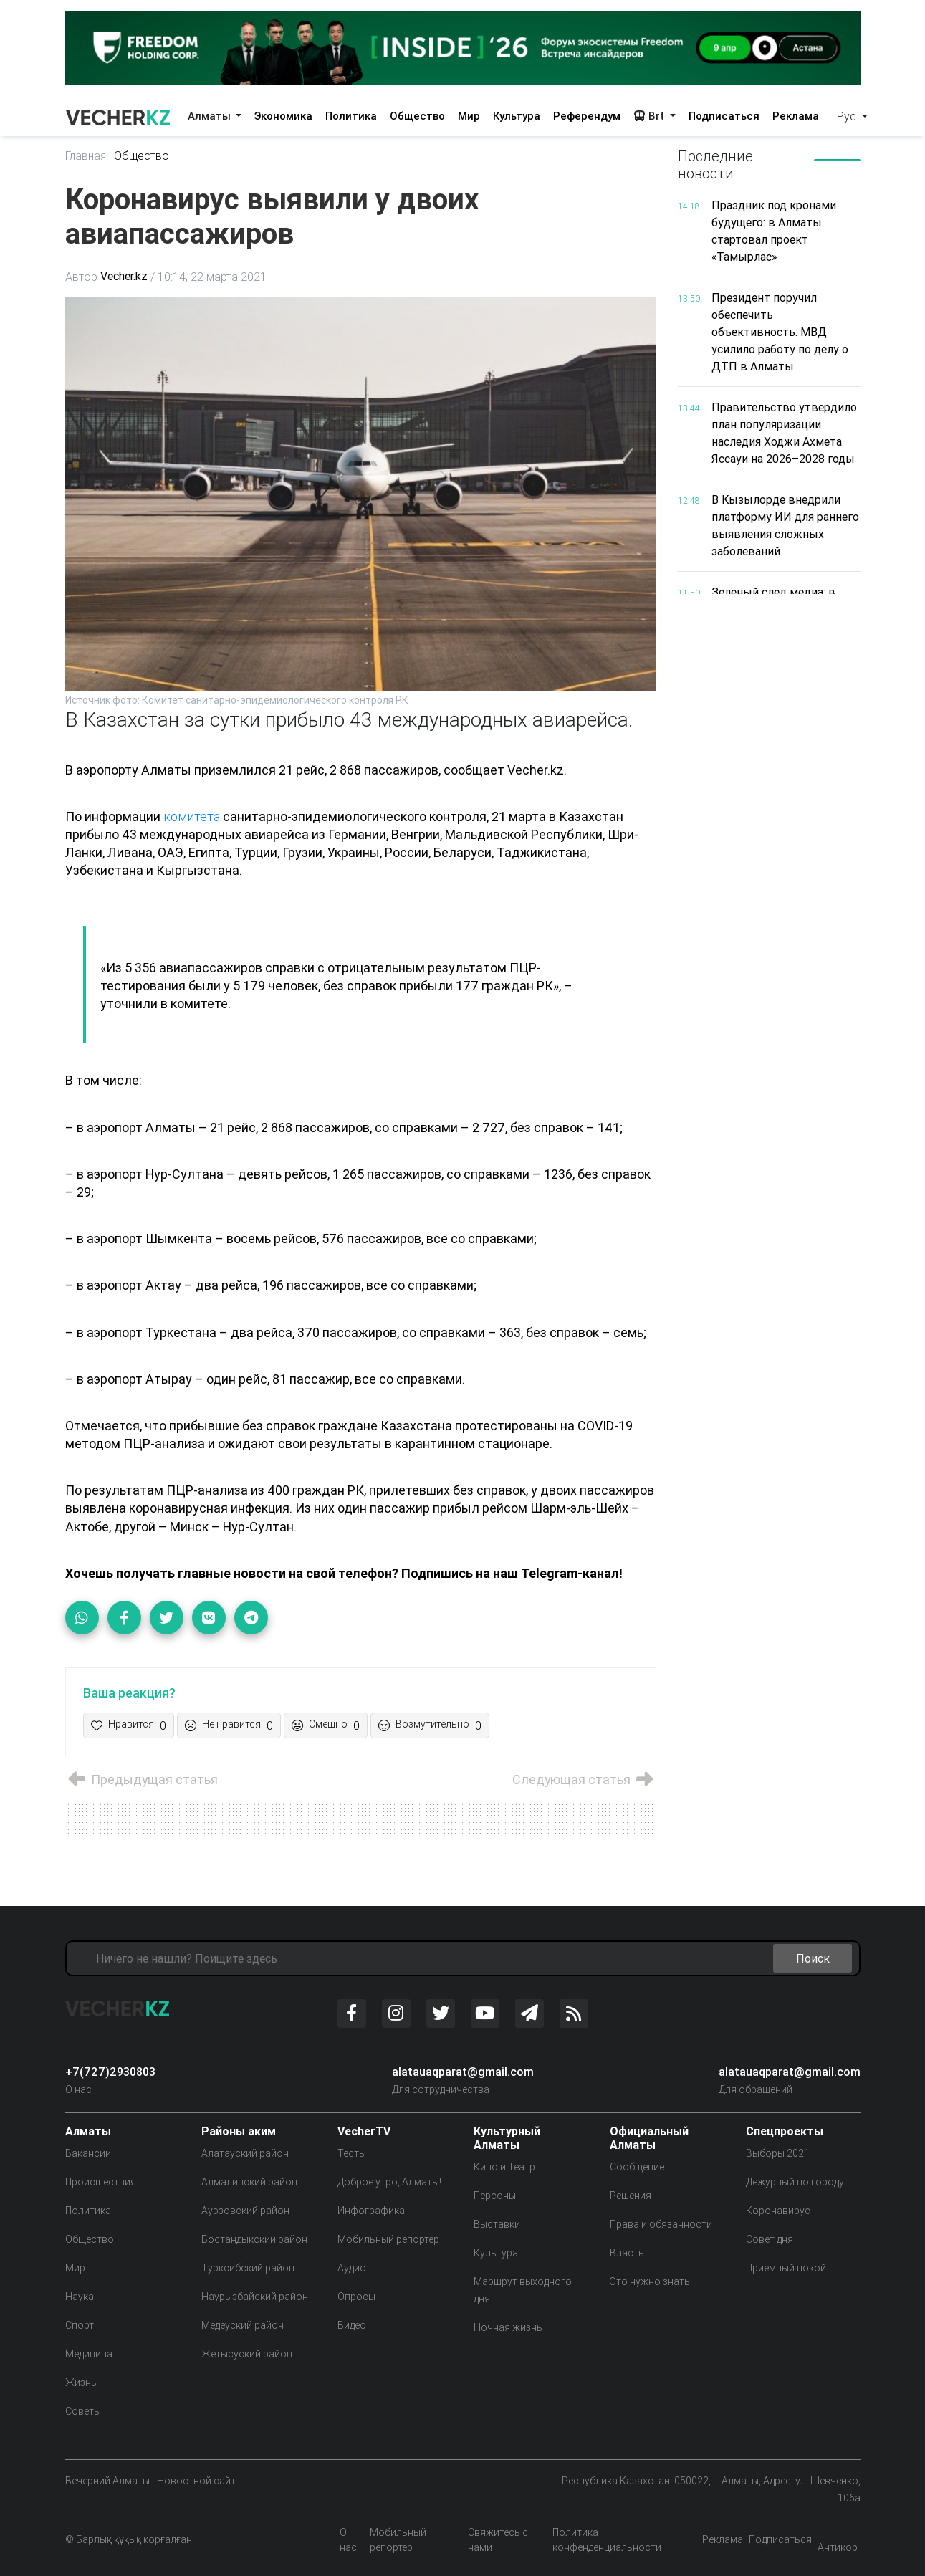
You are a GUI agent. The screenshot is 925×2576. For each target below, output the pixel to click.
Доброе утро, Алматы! (389, 2181)
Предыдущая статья (142, 1780)
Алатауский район (245, 2153)
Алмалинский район (249, 2181)
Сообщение (637, 2166)
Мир (469, 116)
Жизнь (81, 2382)
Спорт (79, 2325)
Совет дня (769, 2239)
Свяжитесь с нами (498, 2540)
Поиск (813, 1958)
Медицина (88, 2353)
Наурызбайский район (254, 2296)
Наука (79, 2296)
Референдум (586, 116)
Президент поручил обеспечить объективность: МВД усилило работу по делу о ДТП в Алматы (779, 331)
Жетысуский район (246, 2353)
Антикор (838, 2547)
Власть (627, 2252)
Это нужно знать (650, 2281)
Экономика (283, 116)
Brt (650, 116)
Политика (351, 116)
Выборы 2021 (778, 2153)
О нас (78, 2089)
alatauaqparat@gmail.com (463, 2071)
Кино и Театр (504, 2166)
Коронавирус (778, 2210)
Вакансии (88, 2153)
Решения (630, 2195)
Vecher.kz (124, 276)
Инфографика (371, 2210)
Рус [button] (848, 116)
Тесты (351, 2153)
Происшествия (100, 2181)
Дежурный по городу (795, 2181)
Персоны (495, 2195)
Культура (516, 116)
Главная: (87, 156)
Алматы (211, 116)
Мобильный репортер (388, 2239)
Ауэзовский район (245, 2210)
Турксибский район (247, 2267)
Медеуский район (242, 2325)
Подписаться (724, 116)
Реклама (795, 116)
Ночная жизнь (508, 2327)
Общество (417, 116)
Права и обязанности (661, 2224)
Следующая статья (584, 1780)
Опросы (356, 2296)
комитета (192, 816)
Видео (351, 2325)
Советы (83, 2411)
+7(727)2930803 (110, 2071)
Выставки (497, 2224)
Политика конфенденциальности (606, 2540)
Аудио (351, 2267)
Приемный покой (786, 2267)
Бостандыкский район (254, 2239)
